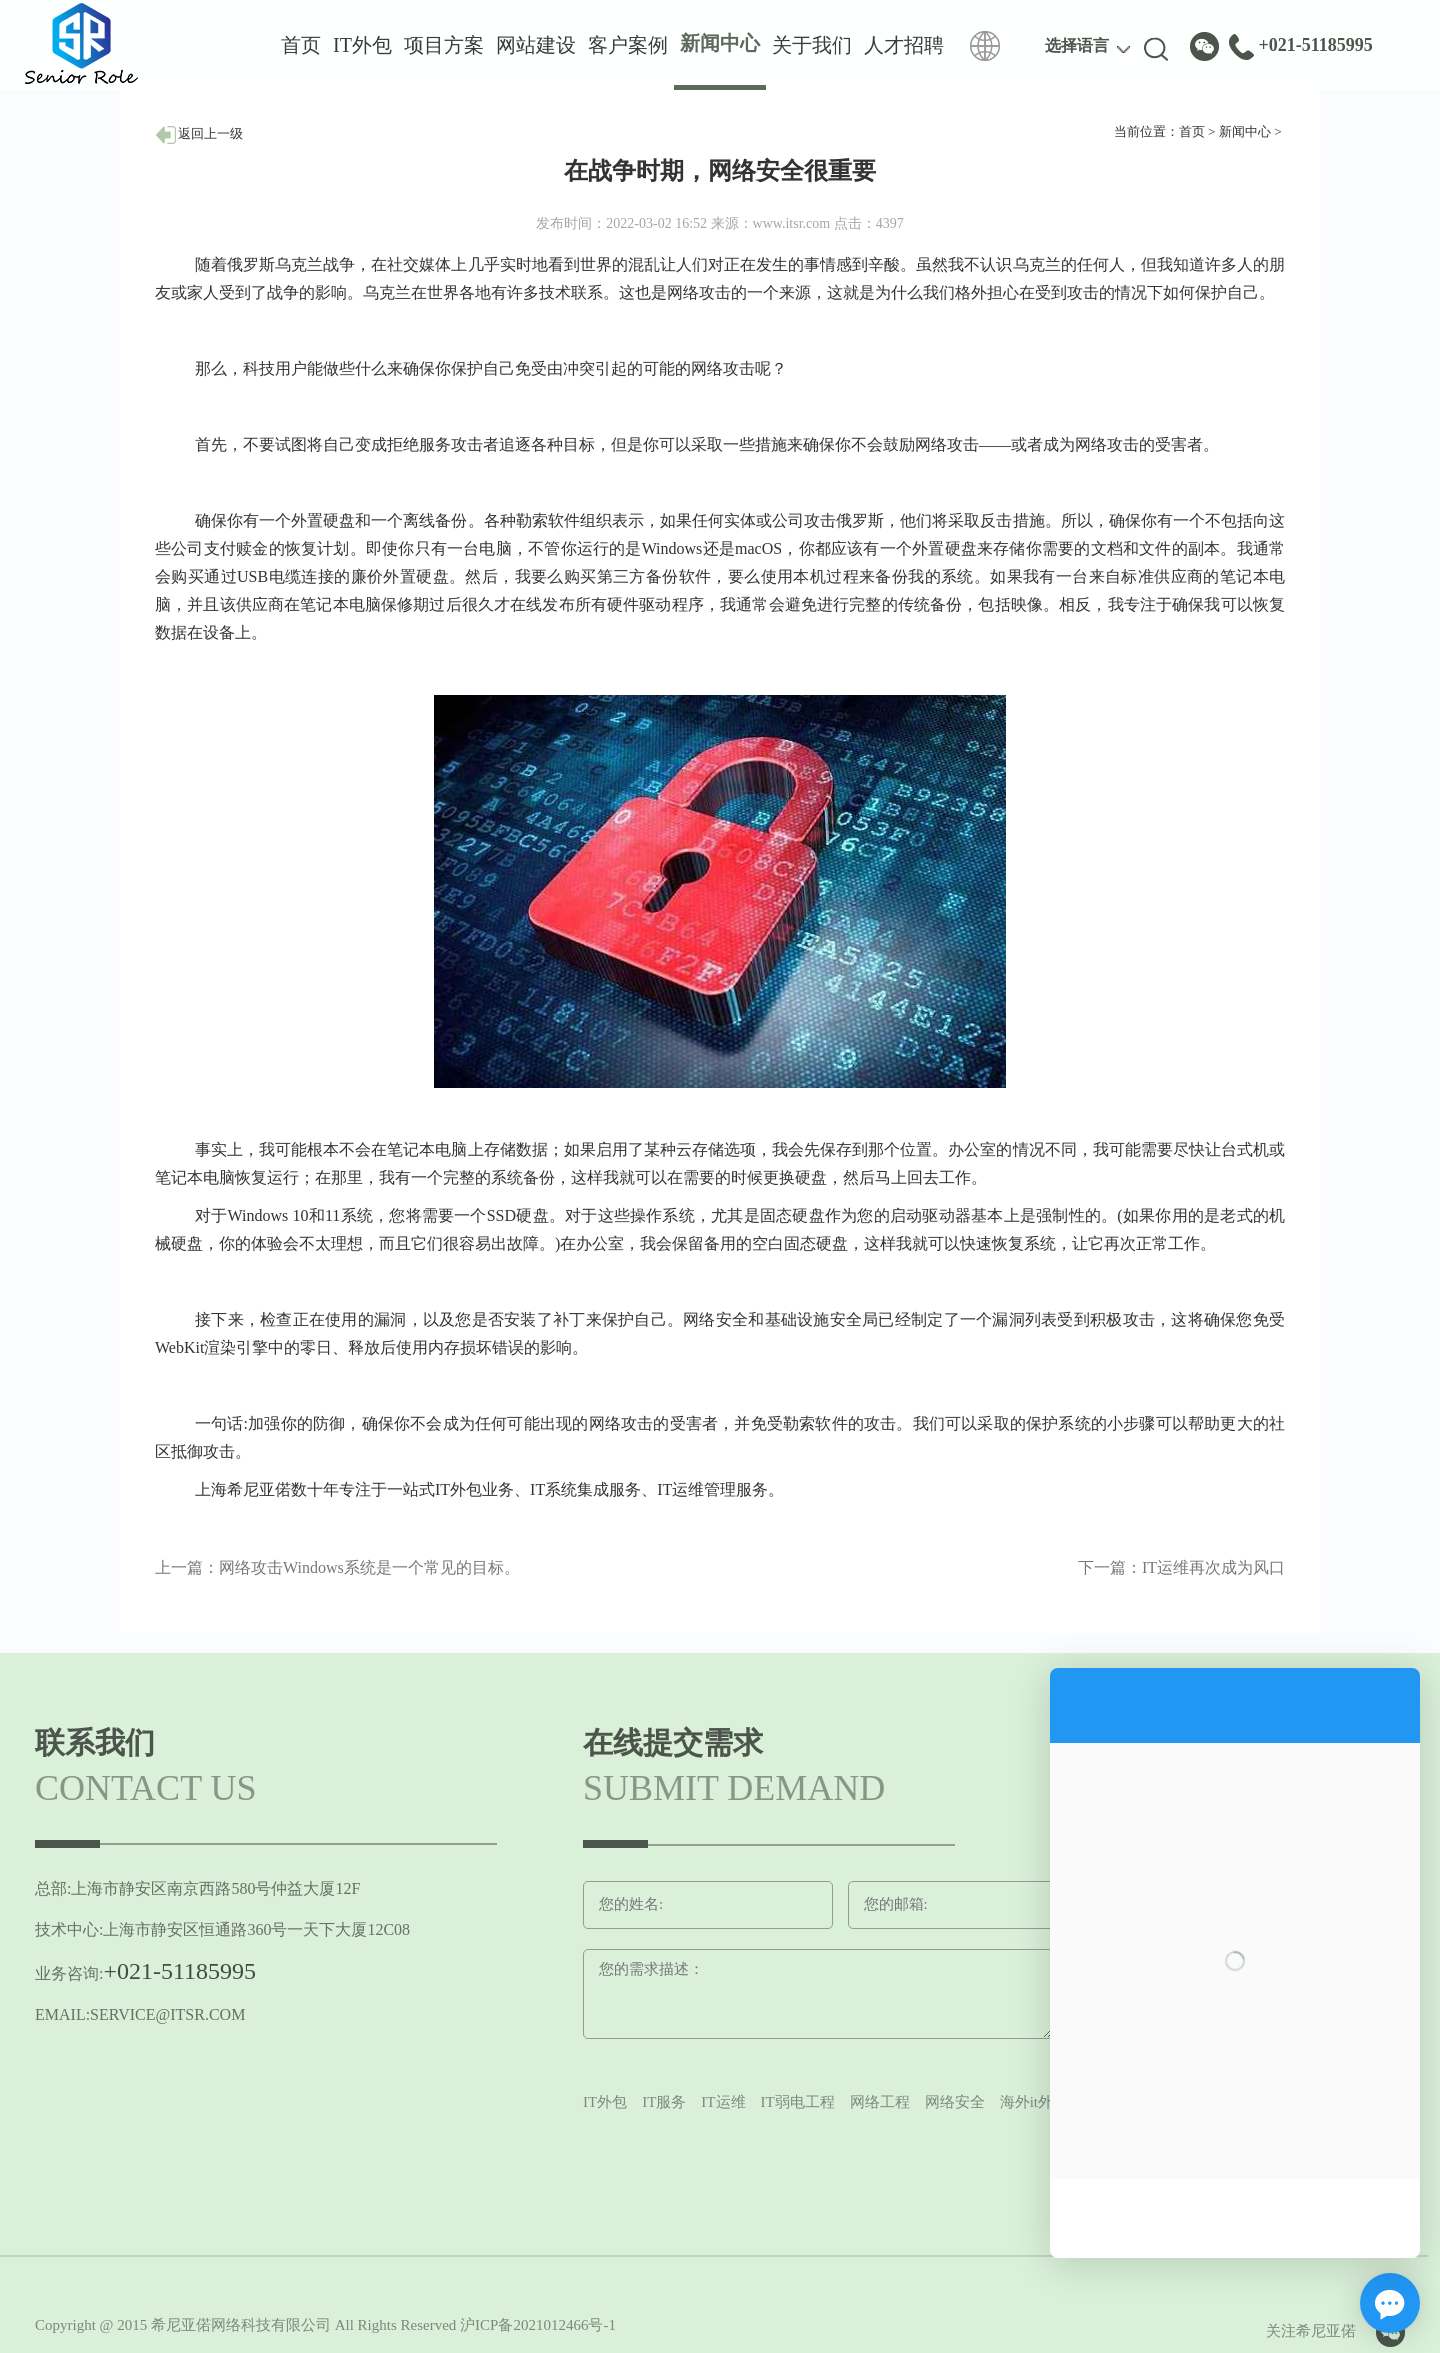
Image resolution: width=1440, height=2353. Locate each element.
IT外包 (362, 45)
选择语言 (1077, 45)
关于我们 (812, 45)
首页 (301, 45)
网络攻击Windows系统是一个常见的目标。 (369, 1567)
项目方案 (444, 45)
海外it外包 (1034, 2102)
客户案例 (628, 45)
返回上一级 (199, 133)
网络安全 (955, 2102)
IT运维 (723, 2102)
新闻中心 (1245, 131)
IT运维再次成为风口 (1213, 1567)
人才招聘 (904, 45)
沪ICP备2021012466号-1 (538, 2325)
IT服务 (664, 2102)
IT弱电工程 (798, 2102)
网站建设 (536, 45)
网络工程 (880, 2102)
